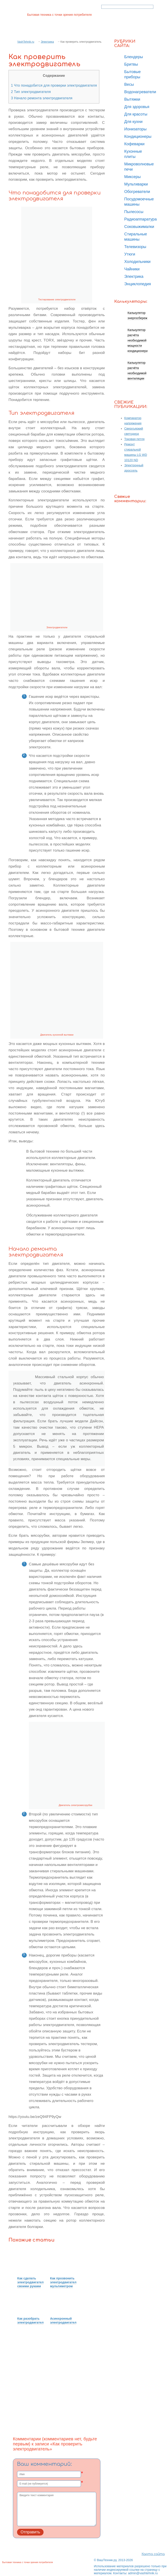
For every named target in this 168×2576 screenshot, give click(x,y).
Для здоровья (136, 107)
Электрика (47, 41)
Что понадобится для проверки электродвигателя (54, 85)
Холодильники (137, 261)
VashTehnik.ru (25, 41)
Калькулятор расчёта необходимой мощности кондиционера (138, 340)
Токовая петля (134, 439)
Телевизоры (135, 247)
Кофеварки (134, 144)
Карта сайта (153, 2554)
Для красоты (135, 114)
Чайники (132, 269)
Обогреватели (137, 191)
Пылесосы (134, 212)
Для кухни (133, 121)
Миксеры (132, 177)
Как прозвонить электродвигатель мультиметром (64, 2282)
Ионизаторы (135, 129)
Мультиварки (136, 184)
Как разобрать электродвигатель (31, 2320)
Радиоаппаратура (140, 219)
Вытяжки (132, 99)
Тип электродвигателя (31, 92)
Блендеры (133, 57)
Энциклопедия (137, 284)
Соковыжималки (139, 226)
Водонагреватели (140, 92)
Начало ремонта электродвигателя (41, 98)
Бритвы (131, 64)
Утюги (129, 254)
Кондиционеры (137, 136)
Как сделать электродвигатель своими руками (31, 2282)
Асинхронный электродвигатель (64, 2320)
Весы (129, 84)
